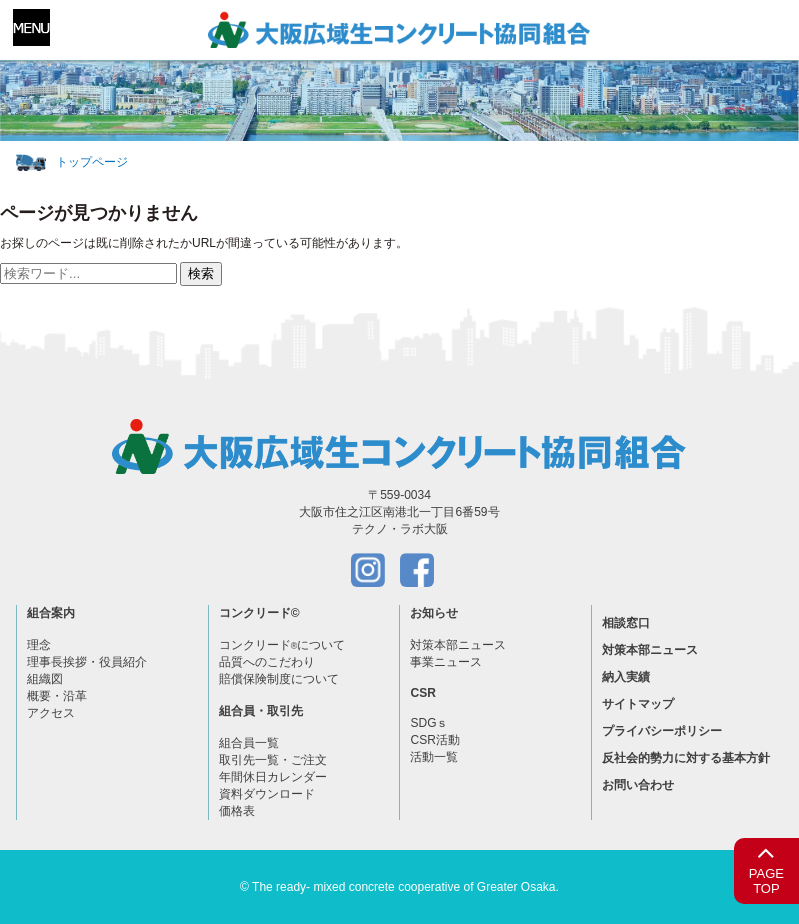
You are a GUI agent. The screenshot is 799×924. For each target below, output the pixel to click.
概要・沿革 (57, 696)
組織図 (45, 679)
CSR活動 (434, 740)
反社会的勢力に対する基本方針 (686, 758)
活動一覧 (434, 757)
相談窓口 (626, 623)
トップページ (92, 162)
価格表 (237, 811)
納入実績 (626, 677)
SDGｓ (429, 723)
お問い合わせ (638, 785)
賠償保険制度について (279, 679)
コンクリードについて (282, 645)
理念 (39, 645)
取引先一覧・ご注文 (273, 760)
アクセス (51, 713)
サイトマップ (638, 704)
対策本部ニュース (458, 645)
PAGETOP (766, 867)
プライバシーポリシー (662, 731)
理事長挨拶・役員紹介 (87, 662)
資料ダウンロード (267, 794)
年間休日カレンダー (273, 777)
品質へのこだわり (267, 662)
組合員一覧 (249, 743)
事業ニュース (446, 662)
